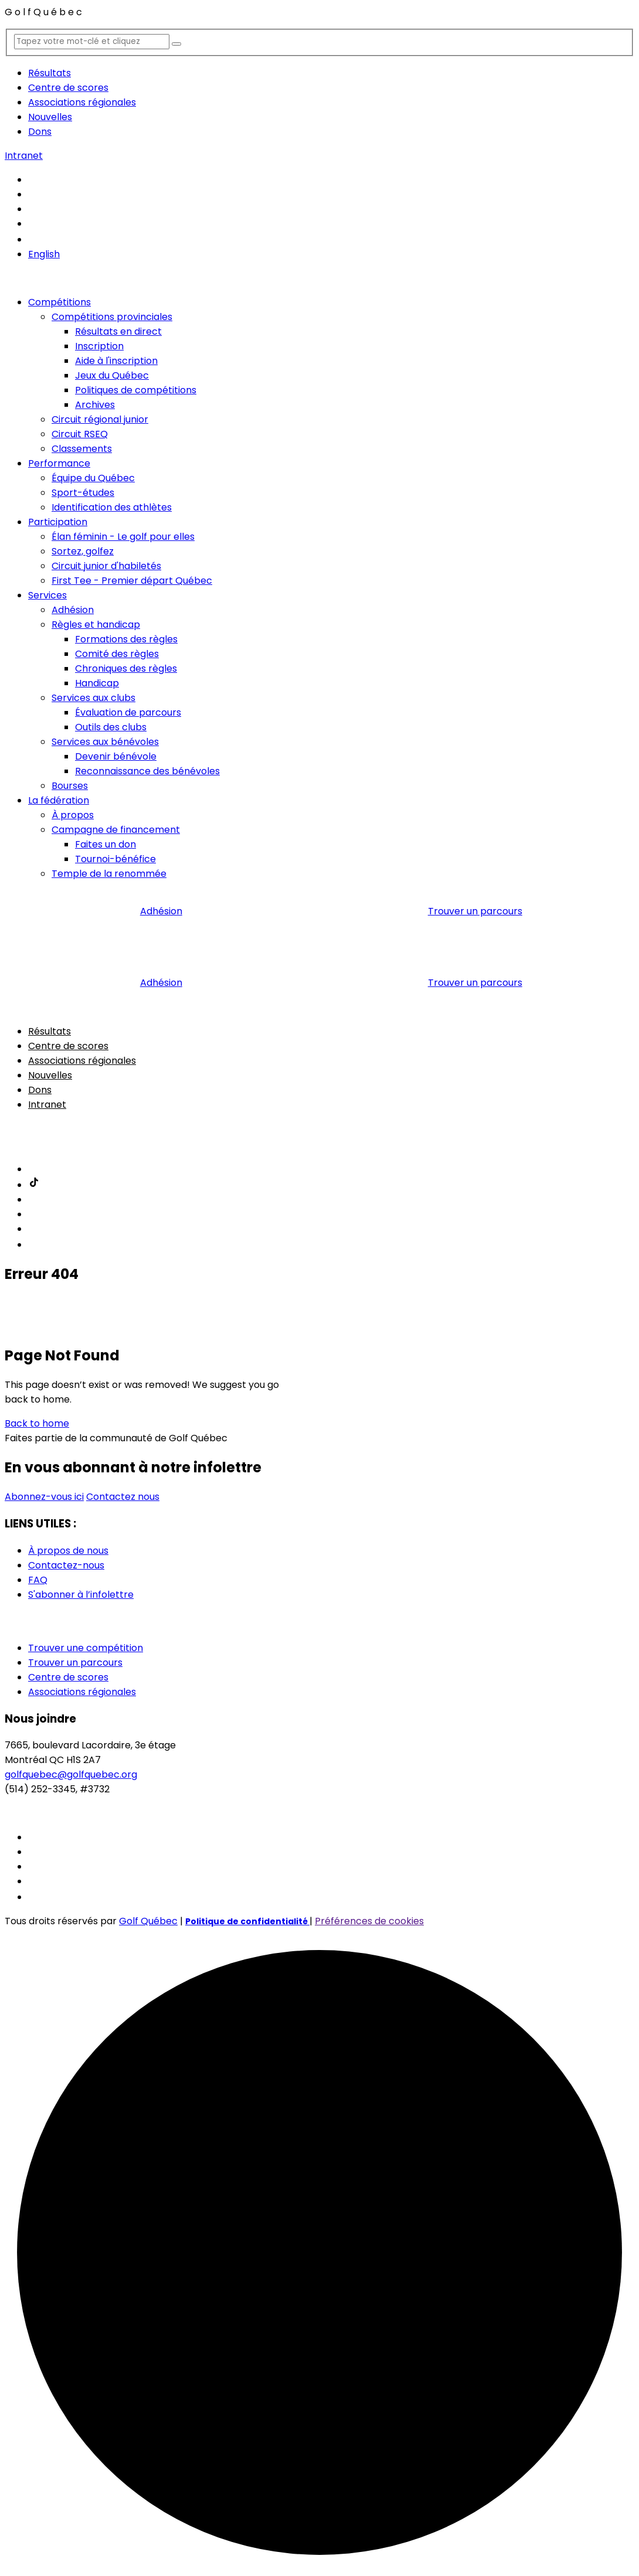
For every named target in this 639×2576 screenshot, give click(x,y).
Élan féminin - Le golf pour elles (123, 536)
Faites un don (105, 844)
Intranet (24, 155)
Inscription (99, 346)
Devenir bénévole (116, 756)
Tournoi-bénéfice (115, 859)
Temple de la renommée (109, 873)
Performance (59, 463)
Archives (95, 404)
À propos (73, 815)
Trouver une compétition (85, 1648)
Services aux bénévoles (105, 741)
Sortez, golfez (83, 551)
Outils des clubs (111, 727)
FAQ (37, 1580)
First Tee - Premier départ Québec (132, 580)
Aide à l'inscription (116, 360)
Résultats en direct (118, 331)
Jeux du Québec (112, 375)
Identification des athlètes (112, 507)
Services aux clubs (93, 698)
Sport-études (83, 492)
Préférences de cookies (369, 1921)
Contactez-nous (66, 1565)
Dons (40, 131)
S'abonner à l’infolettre (81, 1594)
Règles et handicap (96, 624)
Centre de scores (68, 87)
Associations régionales (82, 102)
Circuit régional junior (100, 419)
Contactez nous (122, 1496)
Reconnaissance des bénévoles (147, 771)
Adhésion (73, 610)
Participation (57, 522)
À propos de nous (68, 1550)
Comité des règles (117, 654)
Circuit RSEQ (80, 434)
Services (47, 595)
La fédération (58, 800)
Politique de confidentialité (247, 1921)
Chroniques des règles (126, 668)
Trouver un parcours (475, 911)
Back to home (37, 1423)
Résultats (49, 73)
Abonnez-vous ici (44, 1496)
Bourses (70, 785)
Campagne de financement (116, 829)
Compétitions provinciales (112, 317)
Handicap (97, 683)
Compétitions (59, 302)
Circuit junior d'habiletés (106, 566)
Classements (82, 448)
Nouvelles (50, 117)
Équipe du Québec (93, 478)
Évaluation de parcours (128, 712)
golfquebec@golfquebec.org (71, 1774)
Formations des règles (126, 639)
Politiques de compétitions (135, 390)
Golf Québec (148, 1921)
